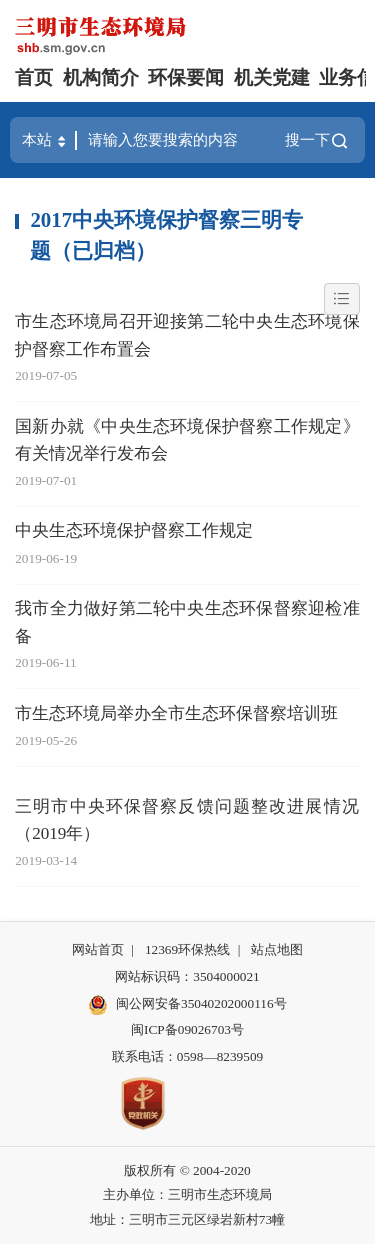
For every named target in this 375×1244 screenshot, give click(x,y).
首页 (34, 77)
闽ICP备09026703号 (187, 1029)
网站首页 (98, 949)
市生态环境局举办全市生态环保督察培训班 (176, 713)
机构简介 (101, 77)
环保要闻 (186, 77)
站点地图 (277, 949)
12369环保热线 (187, 949)
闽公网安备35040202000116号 (187, 1005)
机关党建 (272, 77)
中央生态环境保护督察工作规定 (134, 530)
